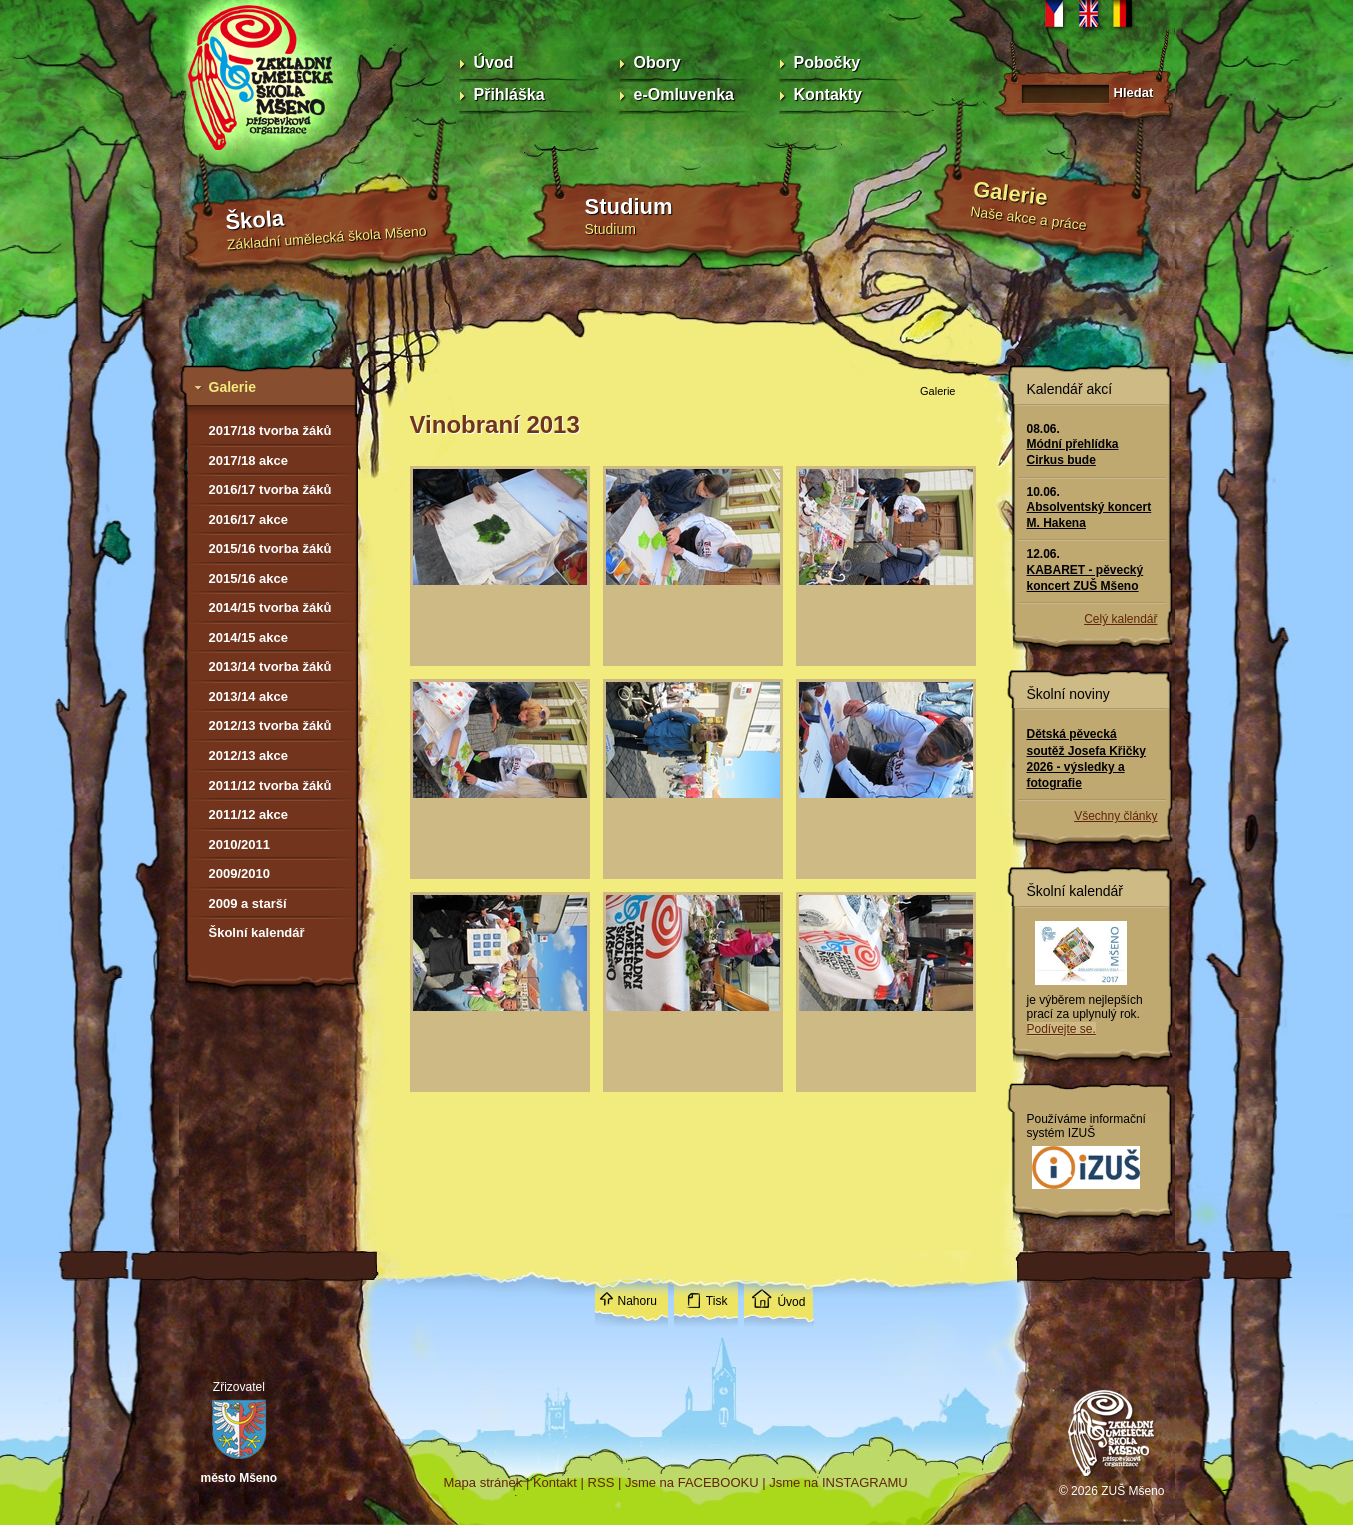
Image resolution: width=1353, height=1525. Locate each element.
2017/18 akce (249, 460)
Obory (657, 62)
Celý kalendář (1120, 619)
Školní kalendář (257, 932)
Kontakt (555, 1482)
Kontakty (828, 94)
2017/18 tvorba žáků (270, 430)
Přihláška (509, 94)
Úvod (494, 62)
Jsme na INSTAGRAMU (838, 1482)
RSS (601, 1482)
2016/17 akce (249, 519)
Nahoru (637, 1301)
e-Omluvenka (684, 94)
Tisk (717, 1301)
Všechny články (1115, 816)
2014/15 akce (249, 637)
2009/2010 (239, 873)
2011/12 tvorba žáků (270, 785)
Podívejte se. (1061, 1029)
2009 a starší (248, 903)
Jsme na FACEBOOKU (692, 1482)
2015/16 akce (249, 578)
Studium (629, 206)
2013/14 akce (249, 696)
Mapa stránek (483, 1482)
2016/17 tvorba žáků (270, 489)
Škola (254, 220)
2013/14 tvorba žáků (270, 666)
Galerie (1009, 193)
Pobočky (827, 62)
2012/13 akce (249, 755)
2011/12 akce (249, 814)
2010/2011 (239, 844)
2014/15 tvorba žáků (270, 607)
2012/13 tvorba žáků (270, 725)
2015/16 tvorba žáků (270, 548)
